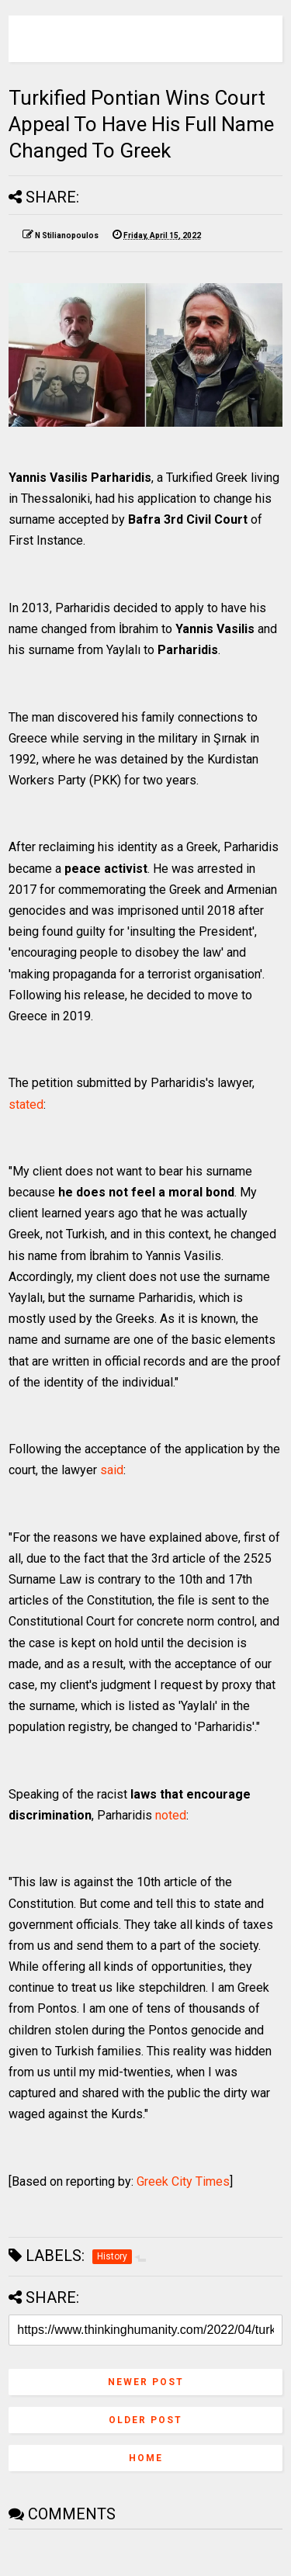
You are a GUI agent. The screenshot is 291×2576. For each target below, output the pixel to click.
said (111, 1470)
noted (170, 1815)
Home (146, 2458)
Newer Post (146, 2382)
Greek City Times (183, 2181)
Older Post (145, 2420)
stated (26, 1104)
